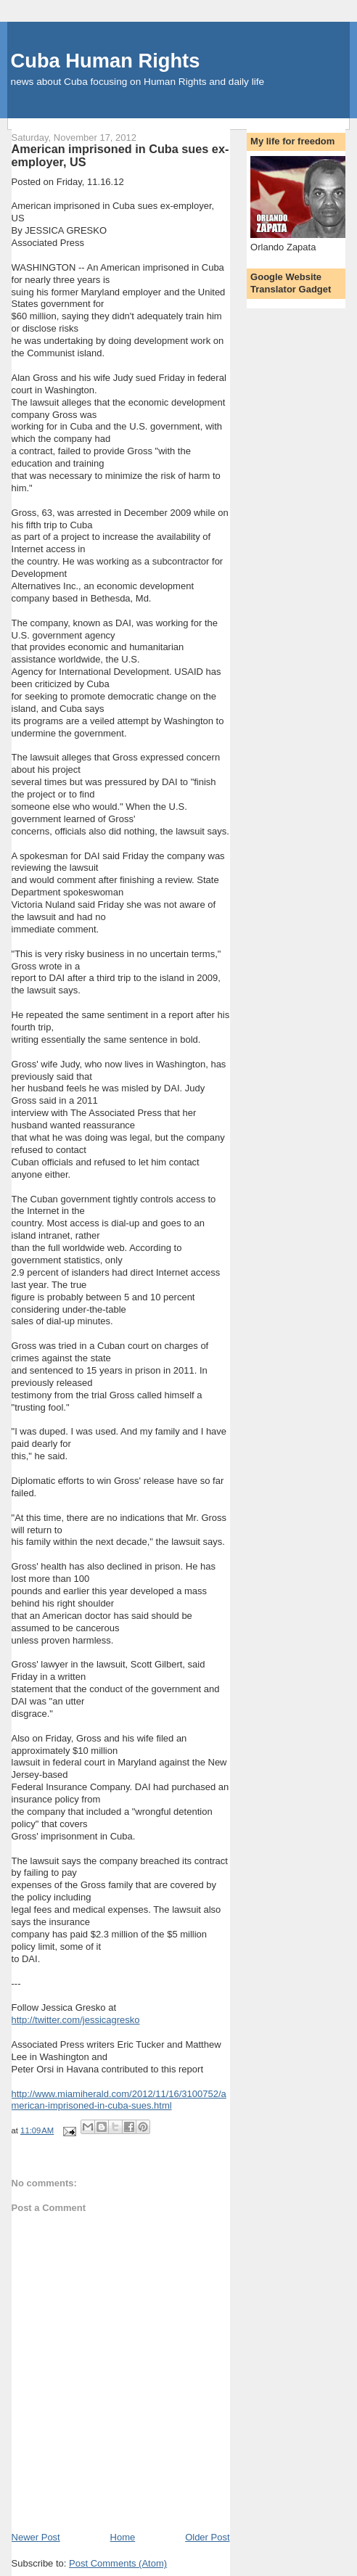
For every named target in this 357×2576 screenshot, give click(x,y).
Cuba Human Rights (105, 60)
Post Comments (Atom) (118, 2563)
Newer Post (36, 2537)
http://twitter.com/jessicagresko (76, 2019)
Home (123, 2537)
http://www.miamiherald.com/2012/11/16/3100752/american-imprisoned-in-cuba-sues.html (119, 2100)
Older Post (207, 2537)
